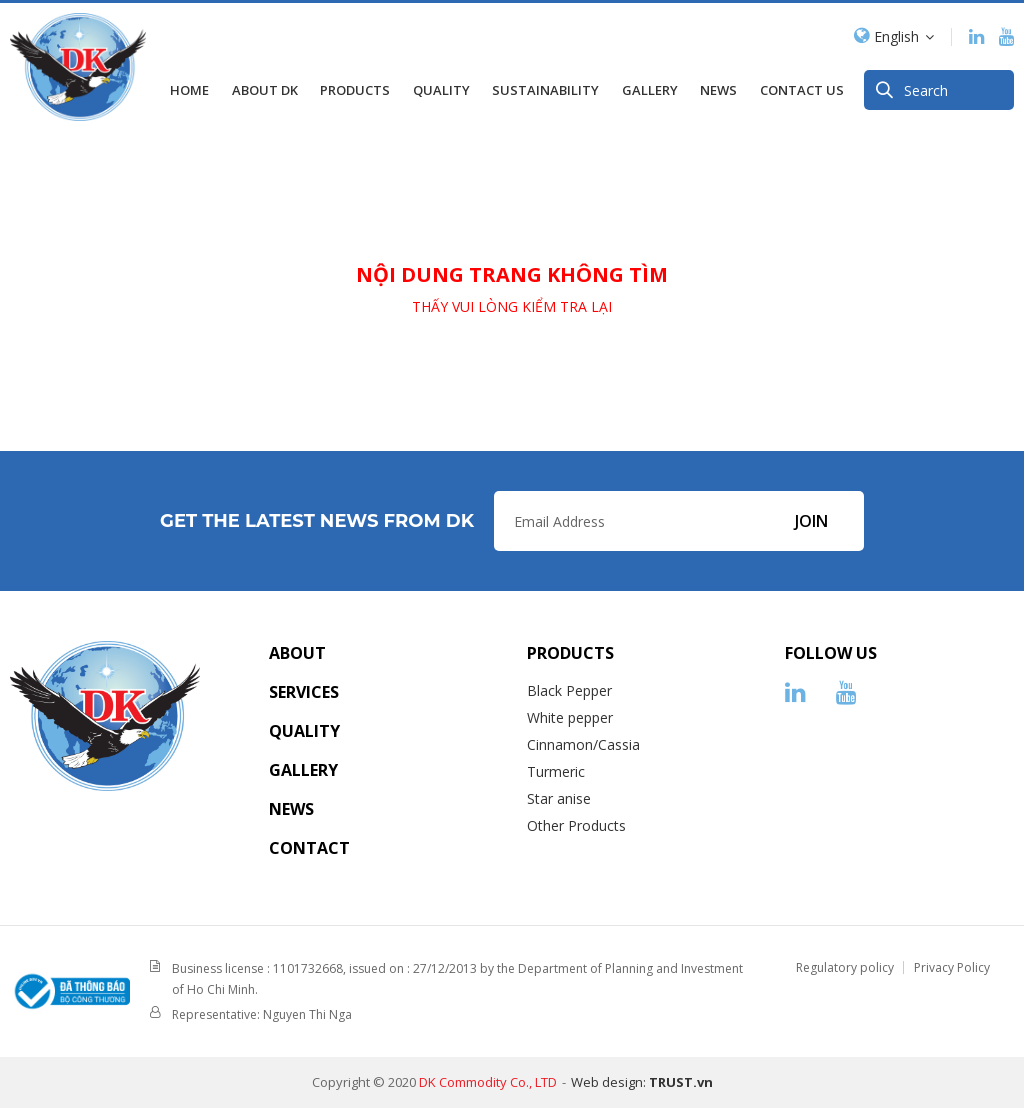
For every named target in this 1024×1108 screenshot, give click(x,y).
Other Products (576, 825)
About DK (265, 85)
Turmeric (556, 771)
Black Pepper (569, 690)
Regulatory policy (845, 967)
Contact (309, 848)
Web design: (608, 1082)
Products (355, 85)
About (297, 653)
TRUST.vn (681, 1082)
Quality (441, 85)
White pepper (570, 717)
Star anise (559, 798)
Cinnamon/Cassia (583, 744)
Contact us (802, 85)
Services (304, 692)
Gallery (303, 770)
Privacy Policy (952, 967)
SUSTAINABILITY (545, 85)
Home (189, 85)
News (718, 85)
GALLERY (650, 85)
